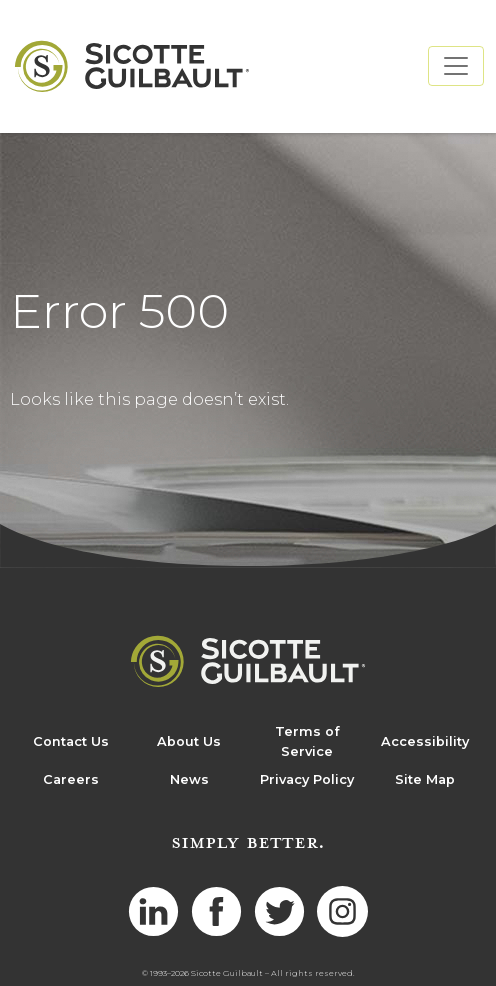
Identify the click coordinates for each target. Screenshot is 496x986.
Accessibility (425, 741)
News (189, 779)
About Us (189, 741)
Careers (71, 779)
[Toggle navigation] (456, 66)
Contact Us (71, 741)
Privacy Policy (307, 779)
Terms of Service (307, 741)
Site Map (425, 779)
